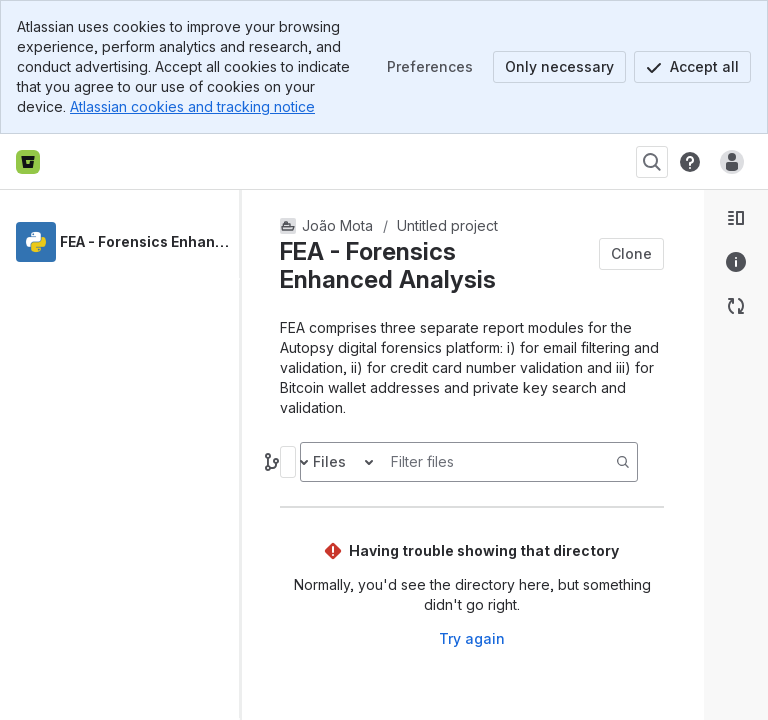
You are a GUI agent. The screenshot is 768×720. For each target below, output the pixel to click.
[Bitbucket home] (28, 162)
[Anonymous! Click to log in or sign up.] (732, 162)
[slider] (248, 455)
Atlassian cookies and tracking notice (192, 106)
